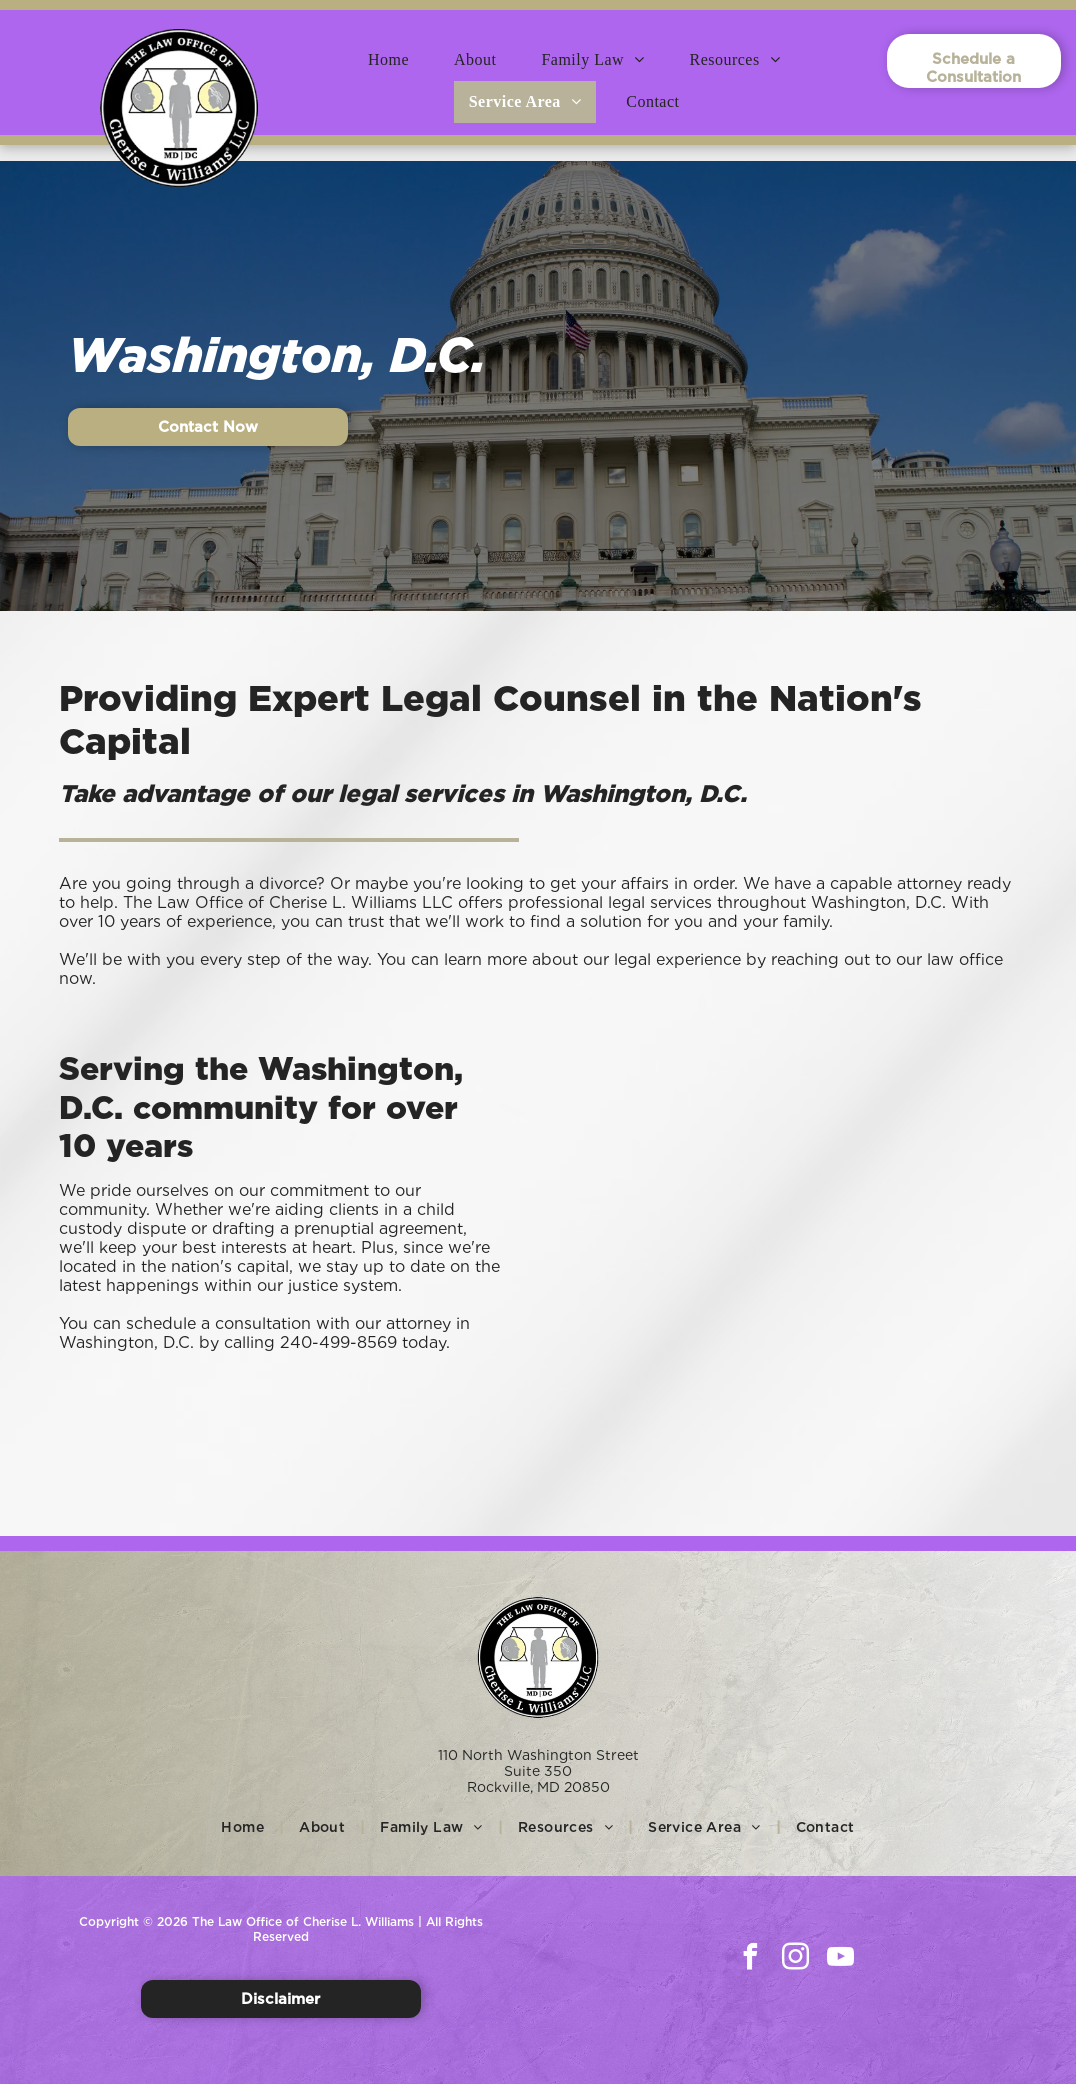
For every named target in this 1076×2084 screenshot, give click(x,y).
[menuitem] (396, 60)
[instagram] (795, 1959)
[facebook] (750, 1959)
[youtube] (840, 1959)
